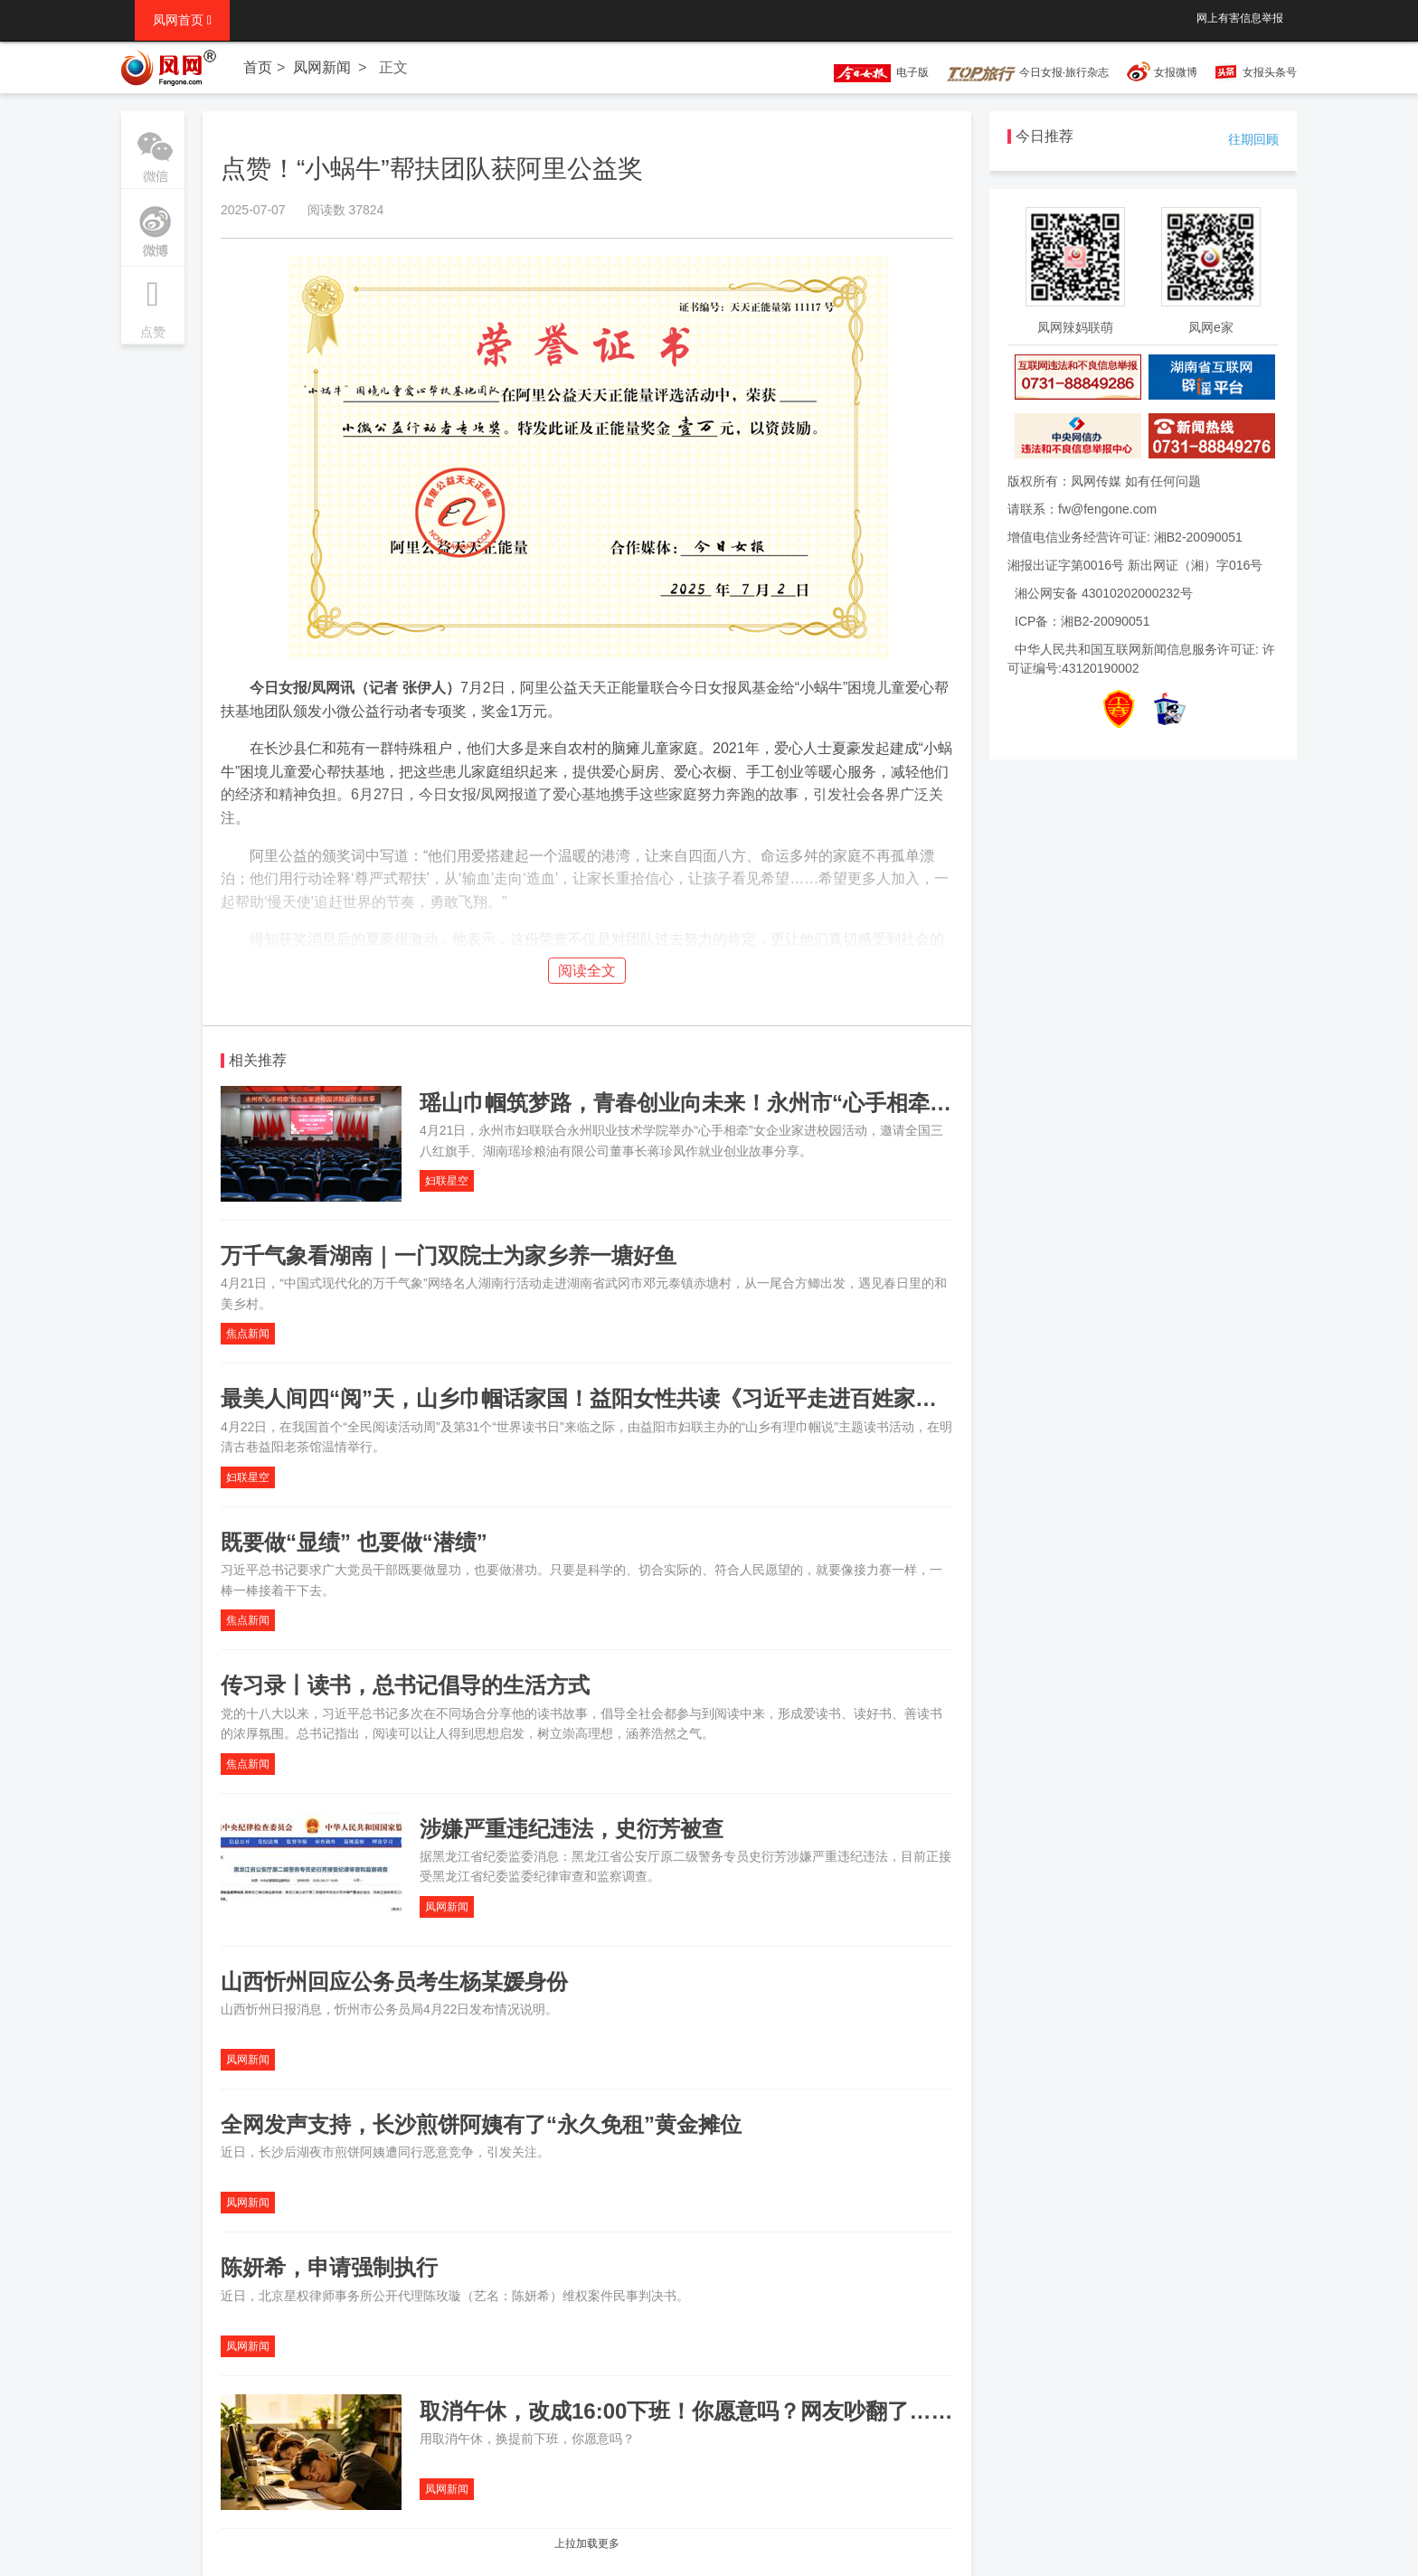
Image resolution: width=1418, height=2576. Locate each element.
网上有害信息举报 (1239, 18)
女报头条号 (1270, 72)
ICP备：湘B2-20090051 (1082, 621)
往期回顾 (1253, 139)
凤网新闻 (322, 67)
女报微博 (1175, 72)
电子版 (873, 72)
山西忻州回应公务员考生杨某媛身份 (394, 1981)
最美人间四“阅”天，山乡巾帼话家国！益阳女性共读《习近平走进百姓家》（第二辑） (633, 1398)
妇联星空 (446, 1181)
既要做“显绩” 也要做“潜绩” (354, 1542)
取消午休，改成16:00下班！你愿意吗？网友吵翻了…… (686, 2411)
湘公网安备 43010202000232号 (1104, 593)
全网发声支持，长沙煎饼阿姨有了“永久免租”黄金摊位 (481, 2124)
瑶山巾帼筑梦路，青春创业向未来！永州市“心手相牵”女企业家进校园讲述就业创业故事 (843, 1102)
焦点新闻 (247, 1333)
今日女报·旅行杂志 (1028, 72)
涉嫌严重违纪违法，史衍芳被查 (571, 1828)
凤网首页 (182, 20)
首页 (257, 67)
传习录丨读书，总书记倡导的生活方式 (405, 1685)
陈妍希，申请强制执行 (329, 2267)
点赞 (152, 303)
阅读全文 (587, 970)
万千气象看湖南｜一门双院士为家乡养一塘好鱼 (448, 1255)
